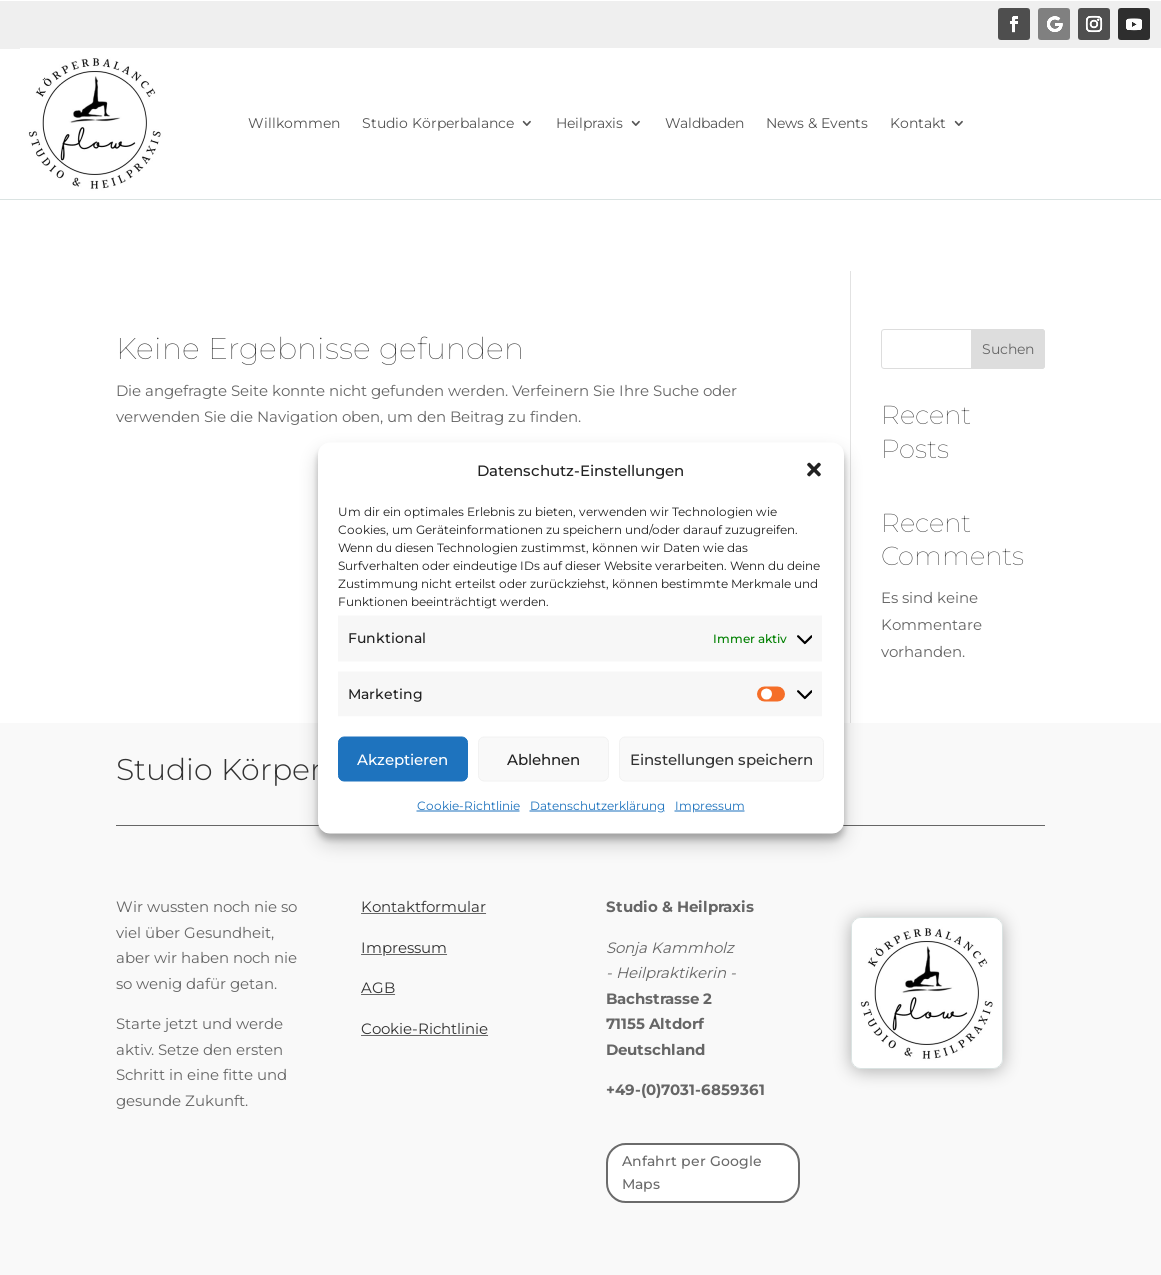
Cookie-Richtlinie (468, 829)
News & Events (817, 123)
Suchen (1008, 349)
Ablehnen (543, 782)
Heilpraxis (589, 123)
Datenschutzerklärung (597, 829)
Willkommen (294, 123)
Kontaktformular (423, 906)
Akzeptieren (402, 782)
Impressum (710, 829)
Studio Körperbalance (438, 123)
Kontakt (918, 123)
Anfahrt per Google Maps (692, 1173)
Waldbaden (704, 123)
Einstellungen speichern (721, 782)
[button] (814, 494)
